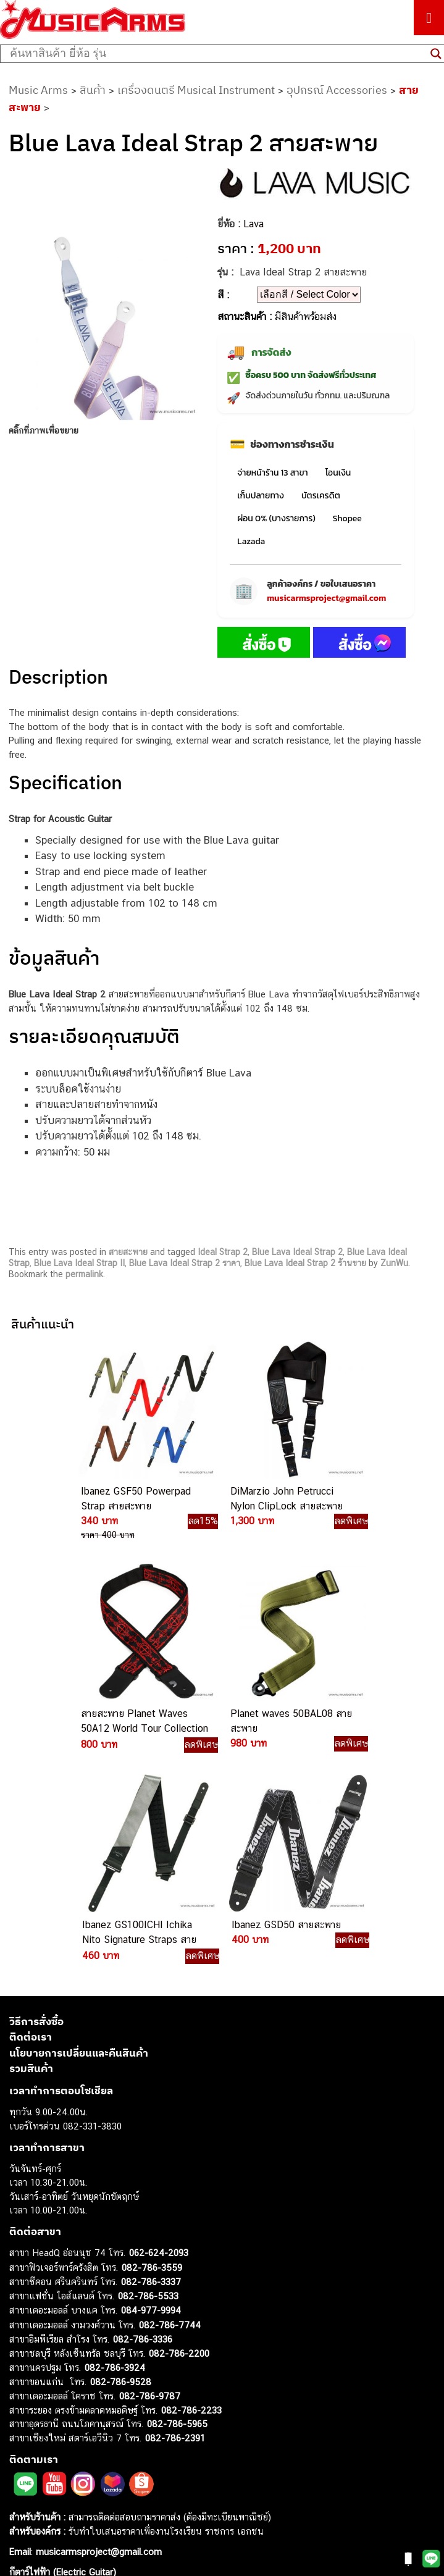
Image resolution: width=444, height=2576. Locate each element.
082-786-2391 (175, 2226)
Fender (23, 2471)
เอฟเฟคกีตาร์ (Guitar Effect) (64, 2415)
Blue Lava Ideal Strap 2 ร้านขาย (305, 1263)
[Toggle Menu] (429, 17)
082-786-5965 (177, 2212)
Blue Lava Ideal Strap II (79, 1263)
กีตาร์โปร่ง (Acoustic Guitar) (65, 2374)
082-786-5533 (148, 2084)
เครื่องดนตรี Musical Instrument (196, 90)
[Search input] (217, 53)
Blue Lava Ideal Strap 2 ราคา (184, 1263)
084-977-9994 (151, 2099)
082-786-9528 (120, 2170)
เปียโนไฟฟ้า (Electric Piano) (64, 2402)
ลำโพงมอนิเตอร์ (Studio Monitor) (73, 2457)
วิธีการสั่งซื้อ (36, 1809)
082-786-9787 (149, 2185)
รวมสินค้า (31, 1857)
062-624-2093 (158, 2041)
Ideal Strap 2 (223, 1252)
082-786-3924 (115, 2156)
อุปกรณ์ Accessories (337, 90)
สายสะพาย (128, 1252)
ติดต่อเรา (30, 1825)
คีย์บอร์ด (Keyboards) (51, 2388)
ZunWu (394, 1263)
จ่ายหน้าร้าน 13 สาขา (272, 472)
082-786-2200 (179, 2141)
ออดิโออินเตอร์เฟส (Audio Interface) (80, 2443)
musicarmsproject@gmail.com (326, 598)
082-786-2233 (191, 2198)
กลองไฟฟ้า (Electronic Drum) (66, 2430)
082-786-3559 (152, 2055)
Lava (253, 224)
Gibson (23, 2485)
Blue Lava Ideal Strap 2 (297, 1252)
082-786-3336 (142, 2128)
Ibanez (23, 2499)
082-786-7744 (170, 2113)
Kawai (21, 2513)
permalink (84, 1274)
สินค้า (93, 90)
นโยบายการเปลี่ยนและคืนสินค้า (78, 1841)
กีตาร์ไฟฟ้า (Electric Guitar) (62, 2360)
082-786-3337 (151, 2070)
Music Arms (38, 90)
